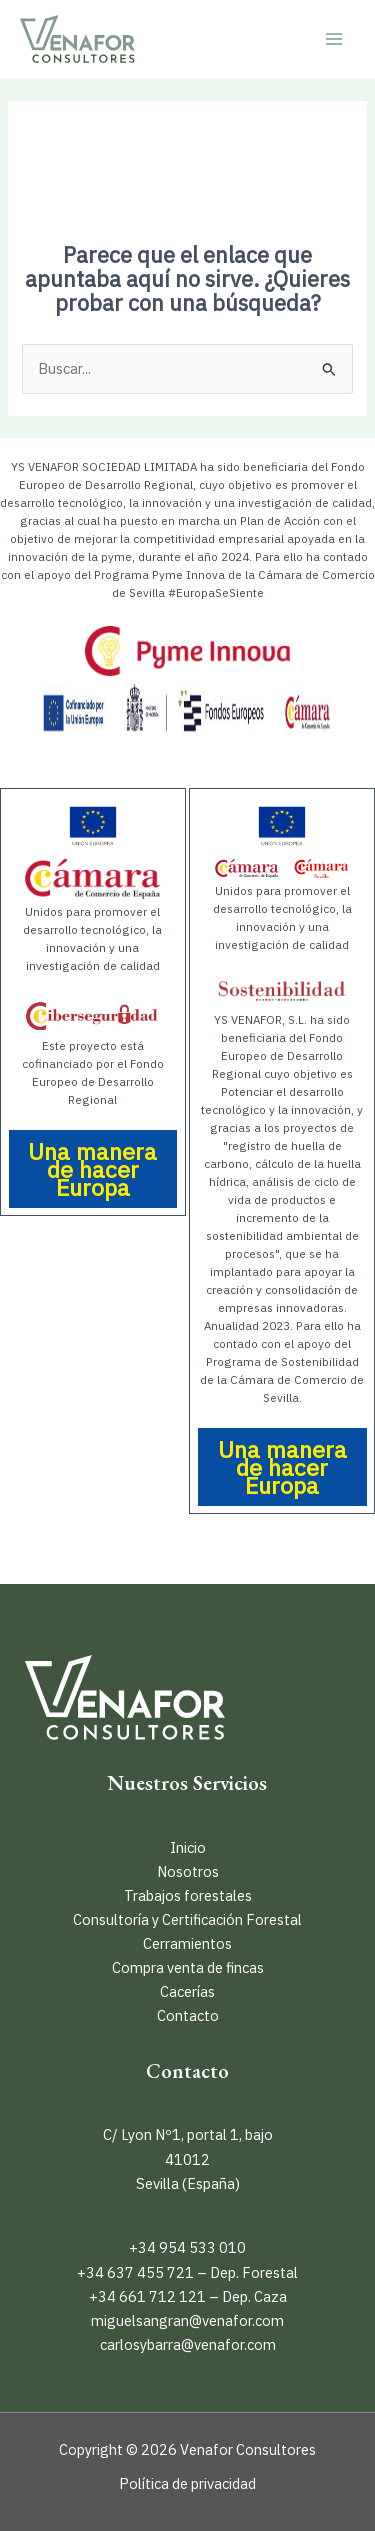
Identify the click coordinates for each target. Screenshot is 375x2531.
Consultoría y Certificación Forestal (187, 1919)
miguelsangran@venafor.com (187, 2320)
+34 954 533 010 (187, 2247)
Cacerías (187, 1991)
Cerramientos (187, 1943)
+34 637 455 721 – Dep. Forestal (187, 2272)
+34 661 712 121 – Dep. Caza (188, 2296)
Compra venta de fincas (188, 1967)
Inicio (188, 1847)
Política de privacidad (187, 2483)
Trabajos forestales (188, 1895)
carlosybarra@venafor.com (188, 2344)
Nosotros (188, 1871)
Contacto (188, 2015)
